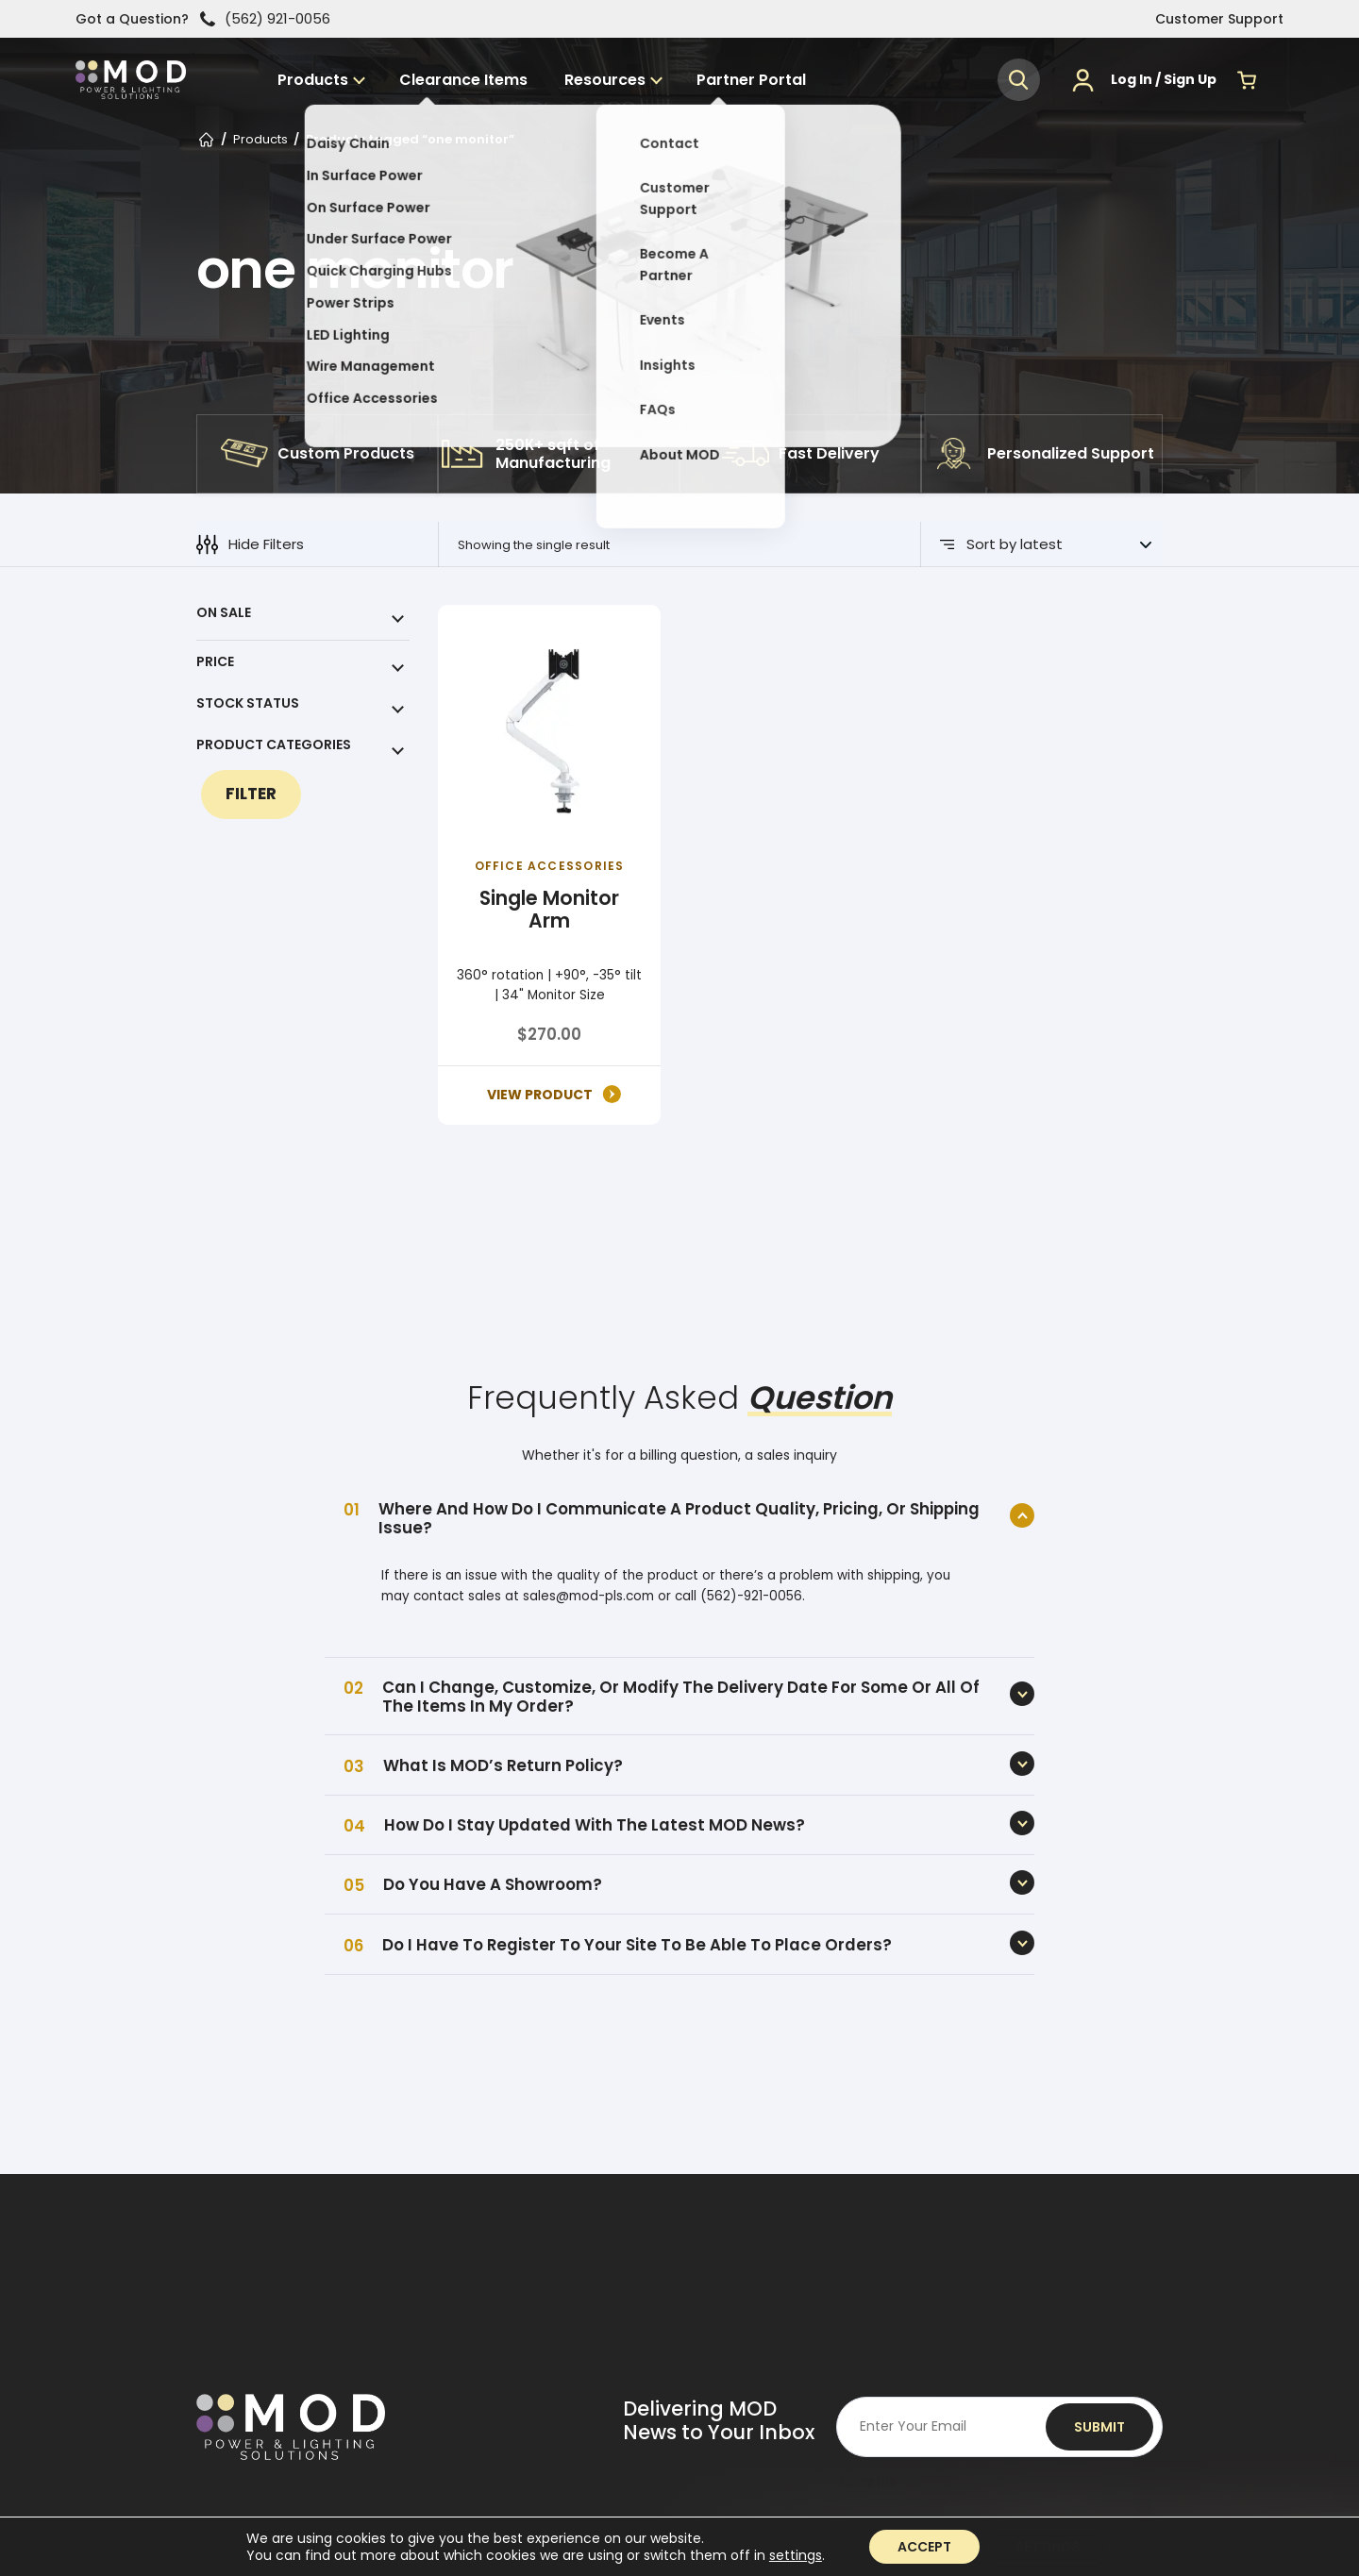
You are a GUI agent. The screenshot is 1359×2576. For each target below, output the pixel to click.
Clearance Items (502, 86)
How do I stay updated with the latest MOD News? (594, 1825)
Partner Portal (769, 86)
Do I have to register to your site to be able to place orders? (637, 1944)
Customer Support (1219, 18)
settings (795, 2555)
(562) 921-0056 (265, 19)
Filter (251, 793)
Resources (632, 86)
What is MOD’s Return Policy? (503, 1765)
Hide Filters (250, 544)
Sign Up (1190, 86)
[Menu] (1279, 87)
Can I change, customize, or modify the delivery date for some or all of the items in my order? (681, 1696)
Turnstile (867, 2481)
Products (361, 86)
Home (205, 141)
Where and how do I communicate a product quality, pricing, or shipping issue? (679, 1518)
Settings (1048, 2546)
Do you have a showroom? (492, 1884)
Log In (1131, 86)
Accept (924, 2546)
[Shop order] (1059, 544)
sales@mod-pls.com (588, 1596)
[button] (1019, 87)
